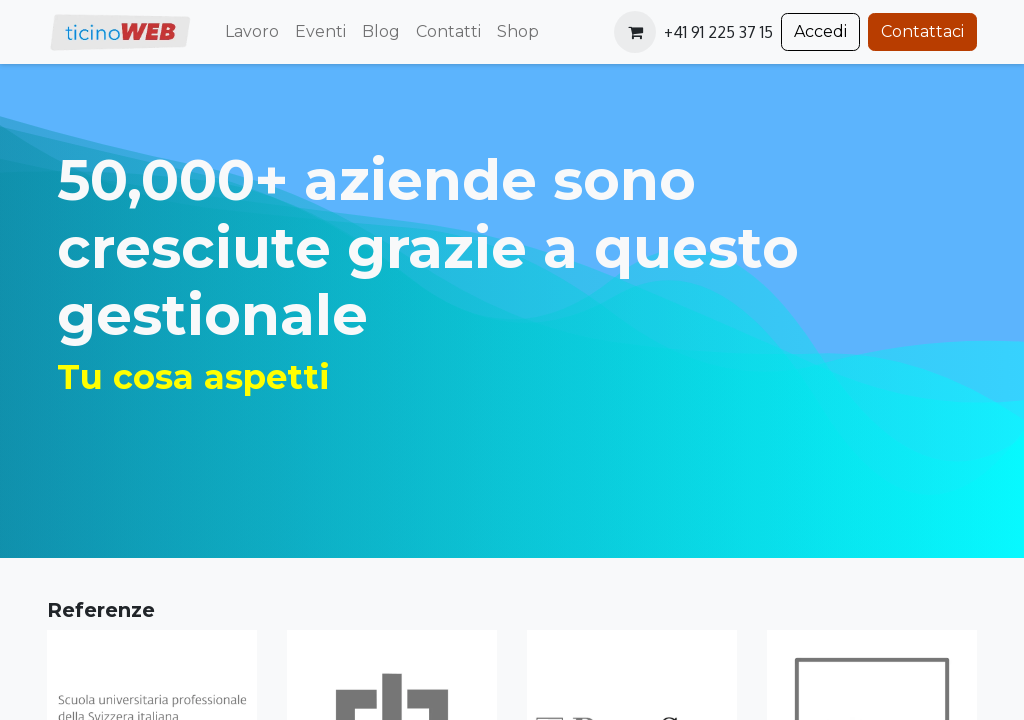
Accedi (820, 31)
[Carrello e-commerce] (635, 32)
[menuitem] (252, 32)
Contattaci (922, 31)
